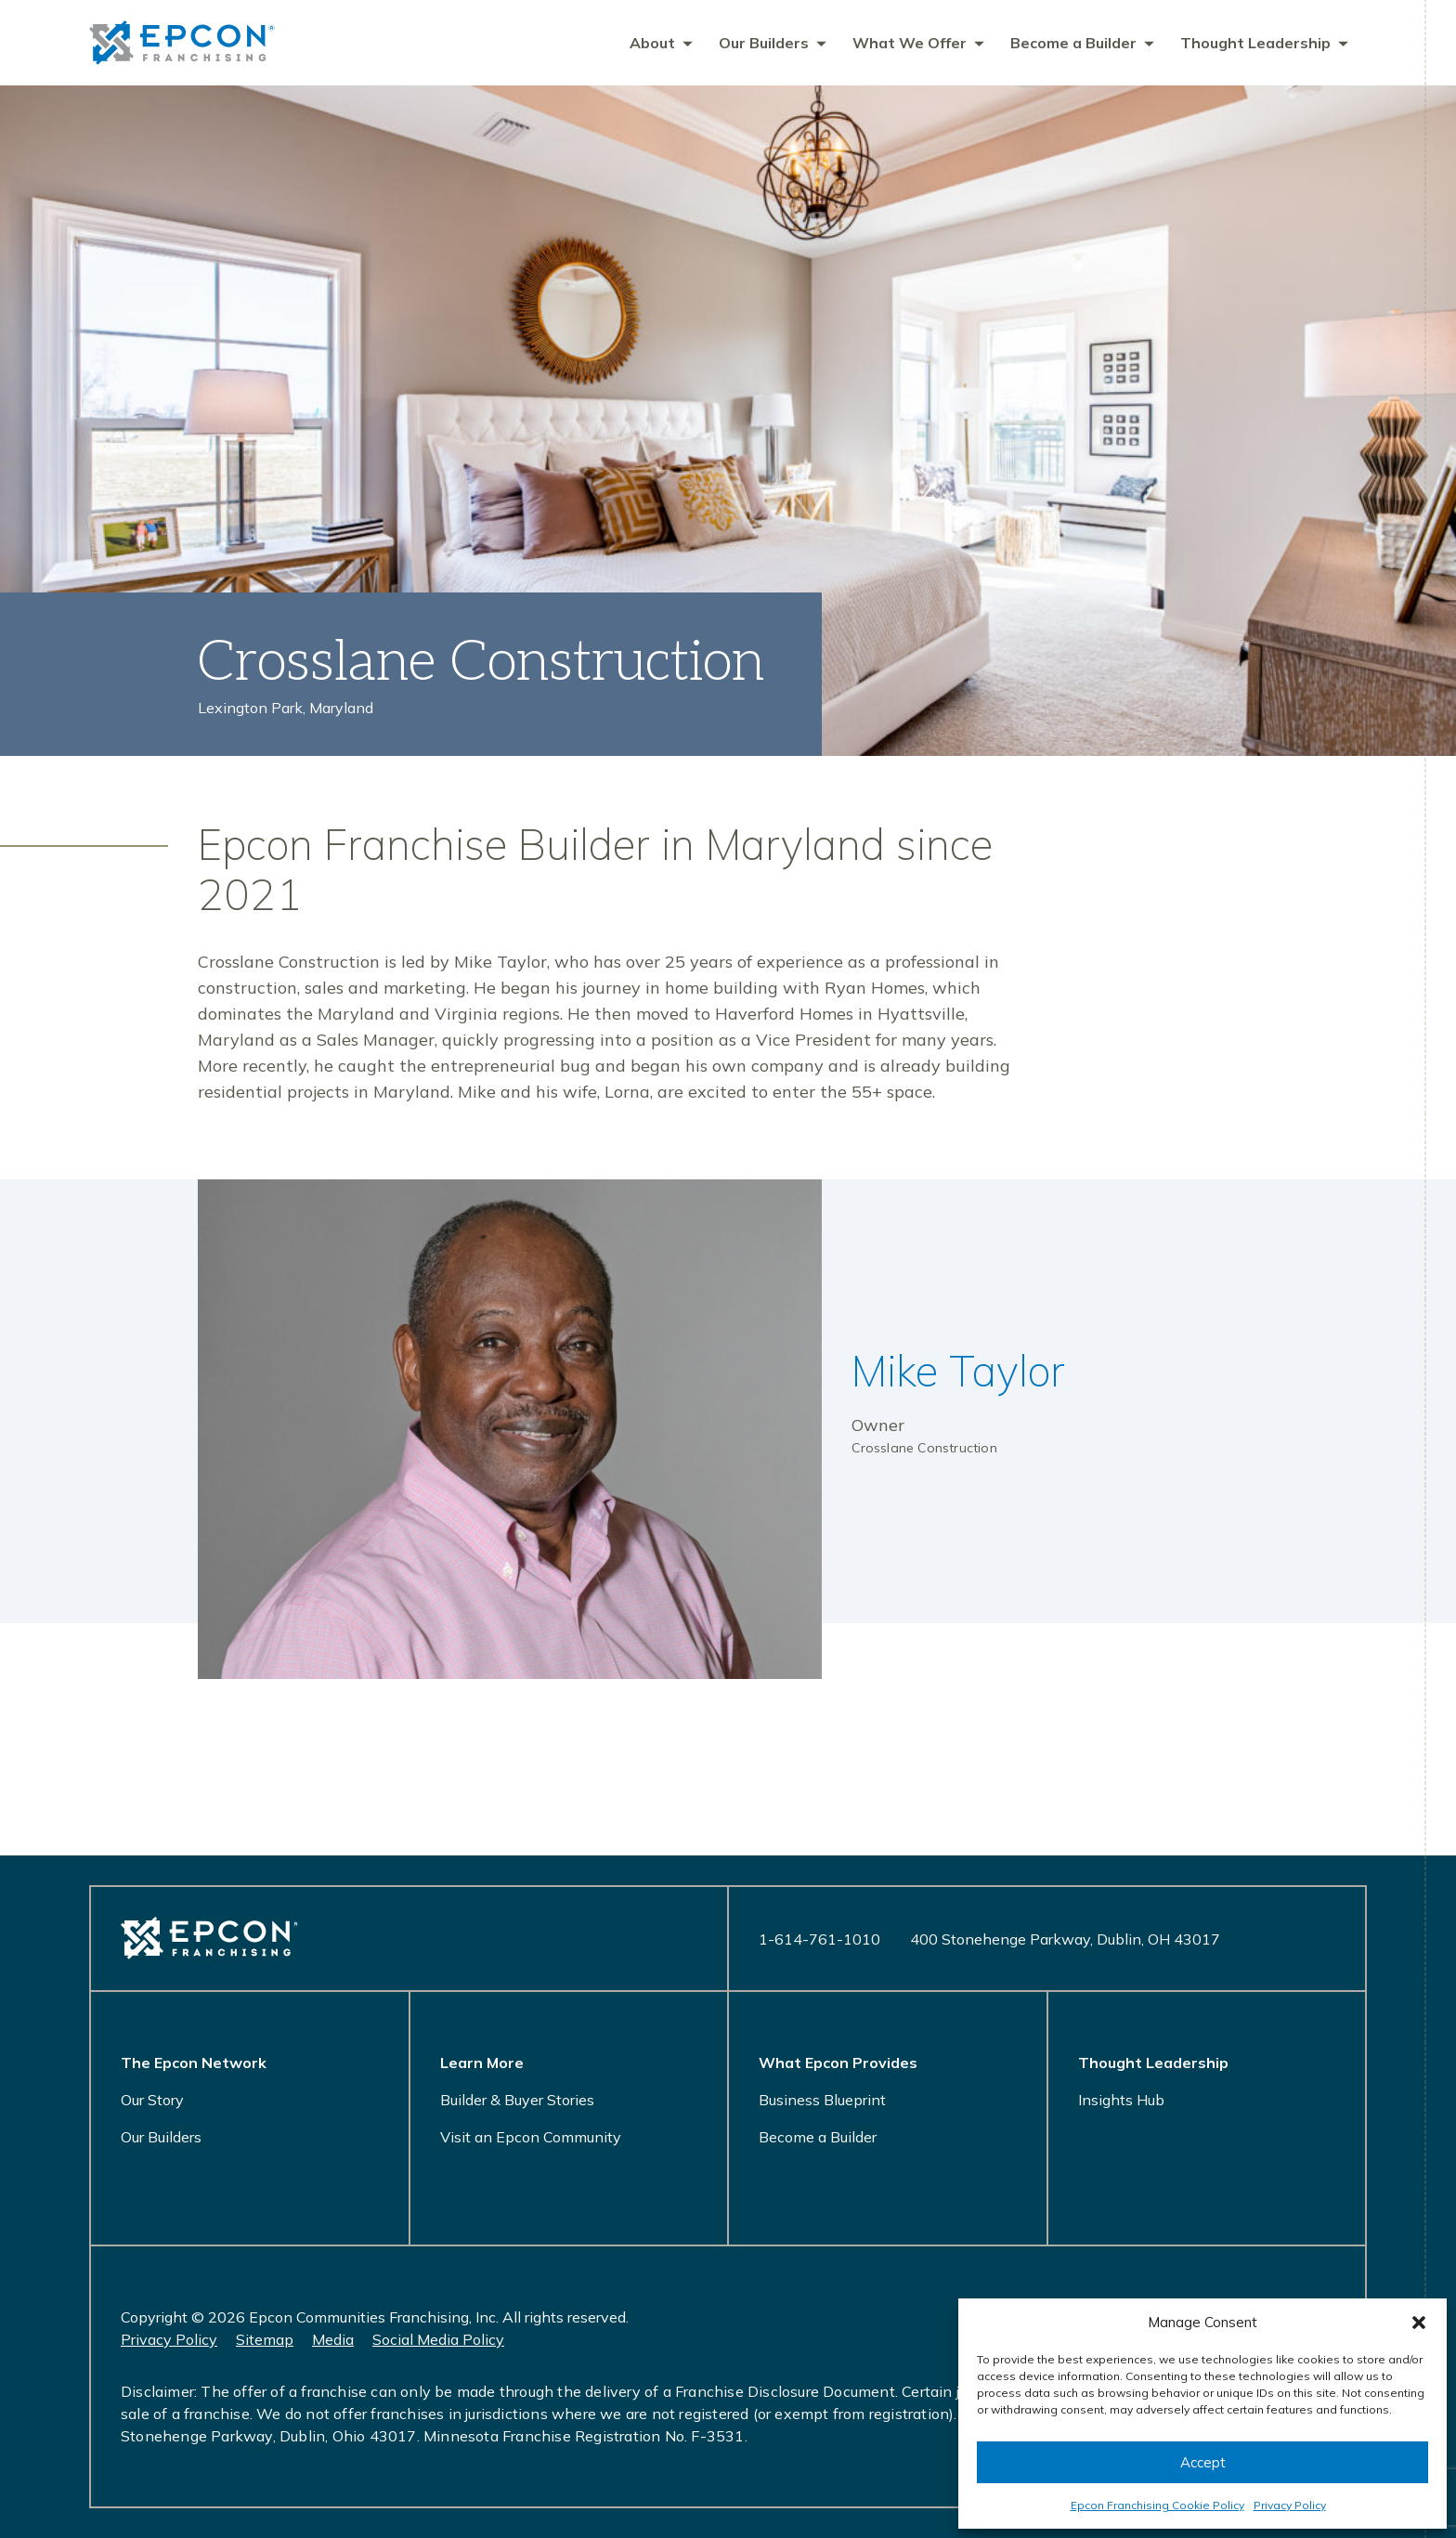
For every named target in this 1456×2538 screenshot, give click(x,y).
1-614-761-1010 (819, 1939)
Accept (1203, 2462)
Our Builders (161, 2137)
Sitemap (264, 2339)
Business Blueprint (822, 2099)
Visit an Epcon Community (530, 2137)
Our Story (152, 2099)
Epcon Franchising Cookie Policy (1157, 2505)
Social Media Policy (438, 2339)
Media (333, 2339)
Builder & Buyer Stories (517, 2099)
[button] (1419, 2322)
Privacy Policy (1290, 2505)
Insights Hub (1121, 2099)
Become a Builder (818, 2137)
